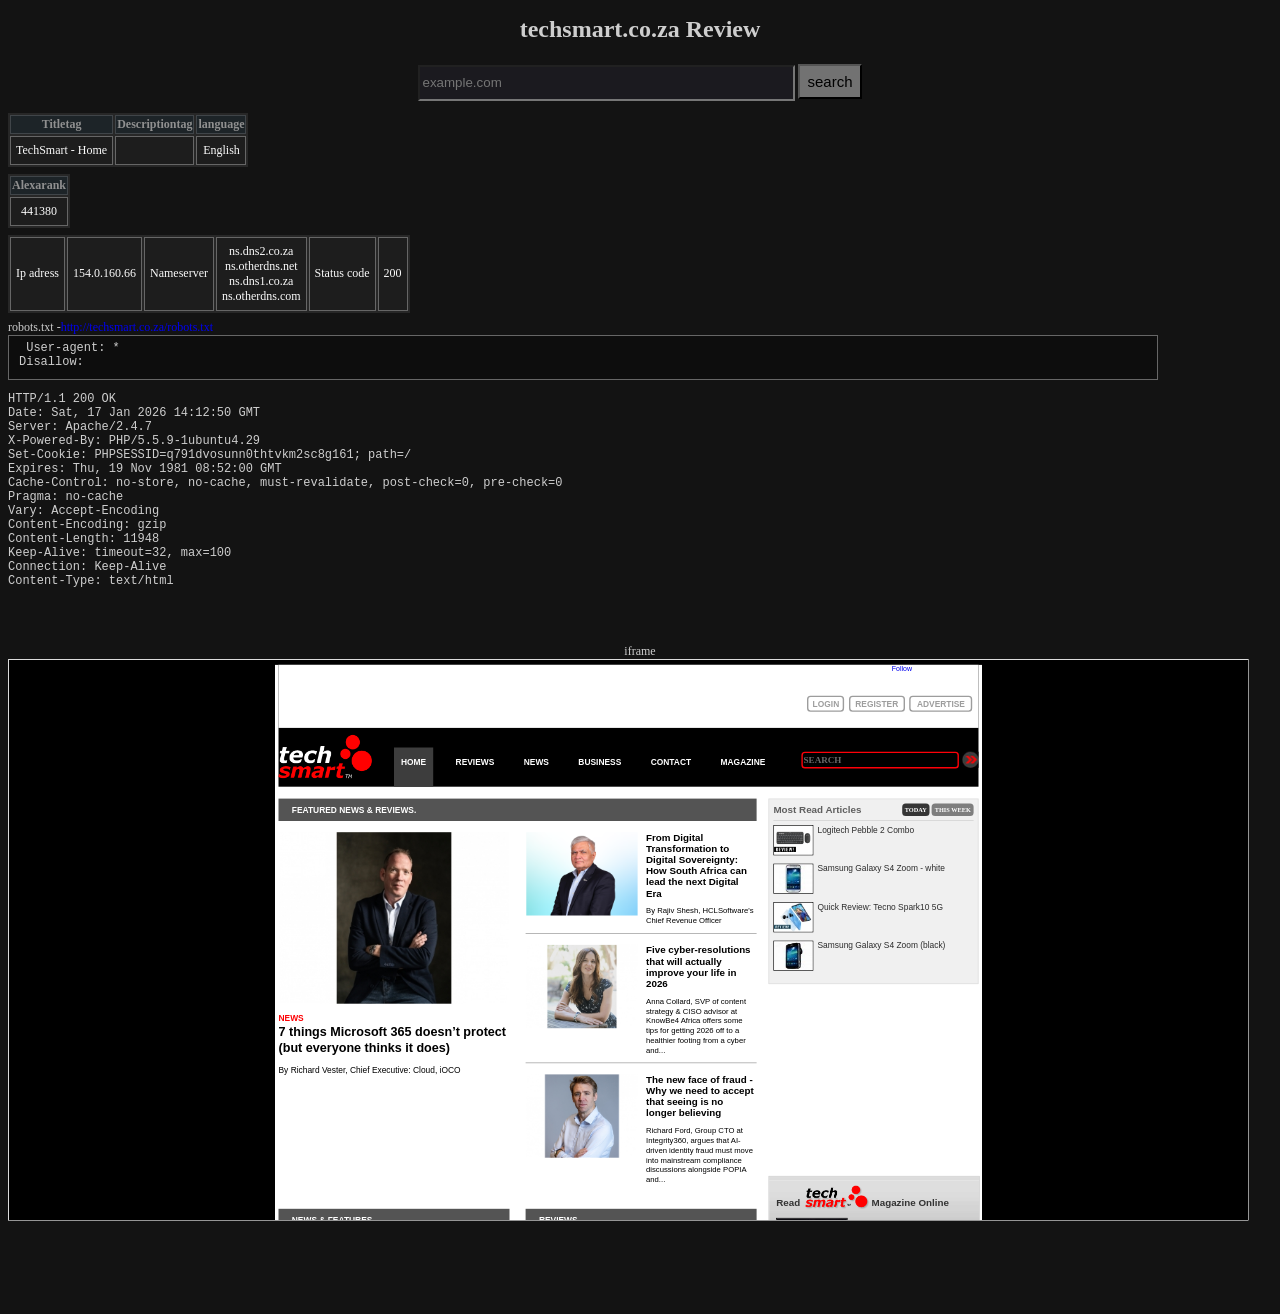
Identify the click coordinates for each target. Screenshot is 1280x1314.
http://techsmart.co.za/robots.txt (137, 327)
